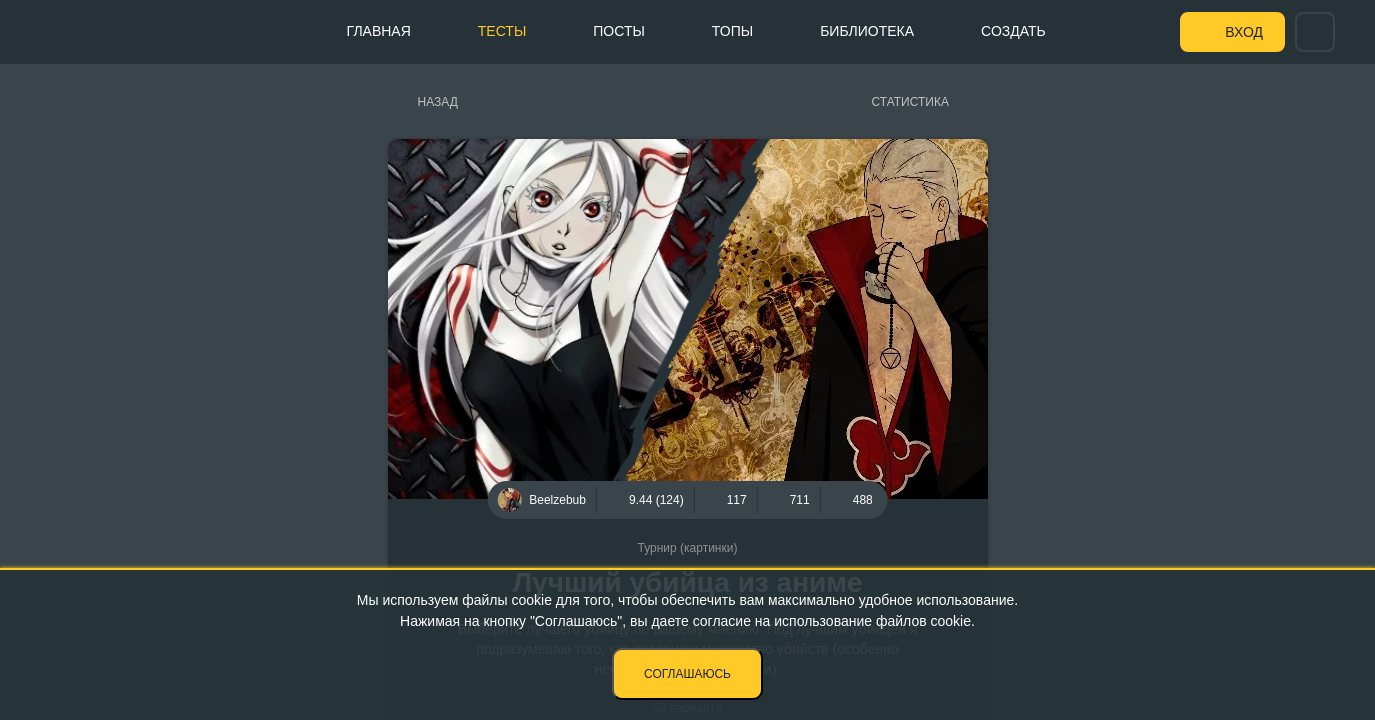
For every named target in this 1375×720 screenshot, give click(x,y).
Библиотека (867, 31)
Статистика (910, 102)
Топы (732, 31)
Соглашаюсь (687, 674)
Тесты (502, 31)
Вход (1244, 32)
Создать (1013, 31)
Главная (379, 31)
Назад (438, 102)
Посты (619, 31)
